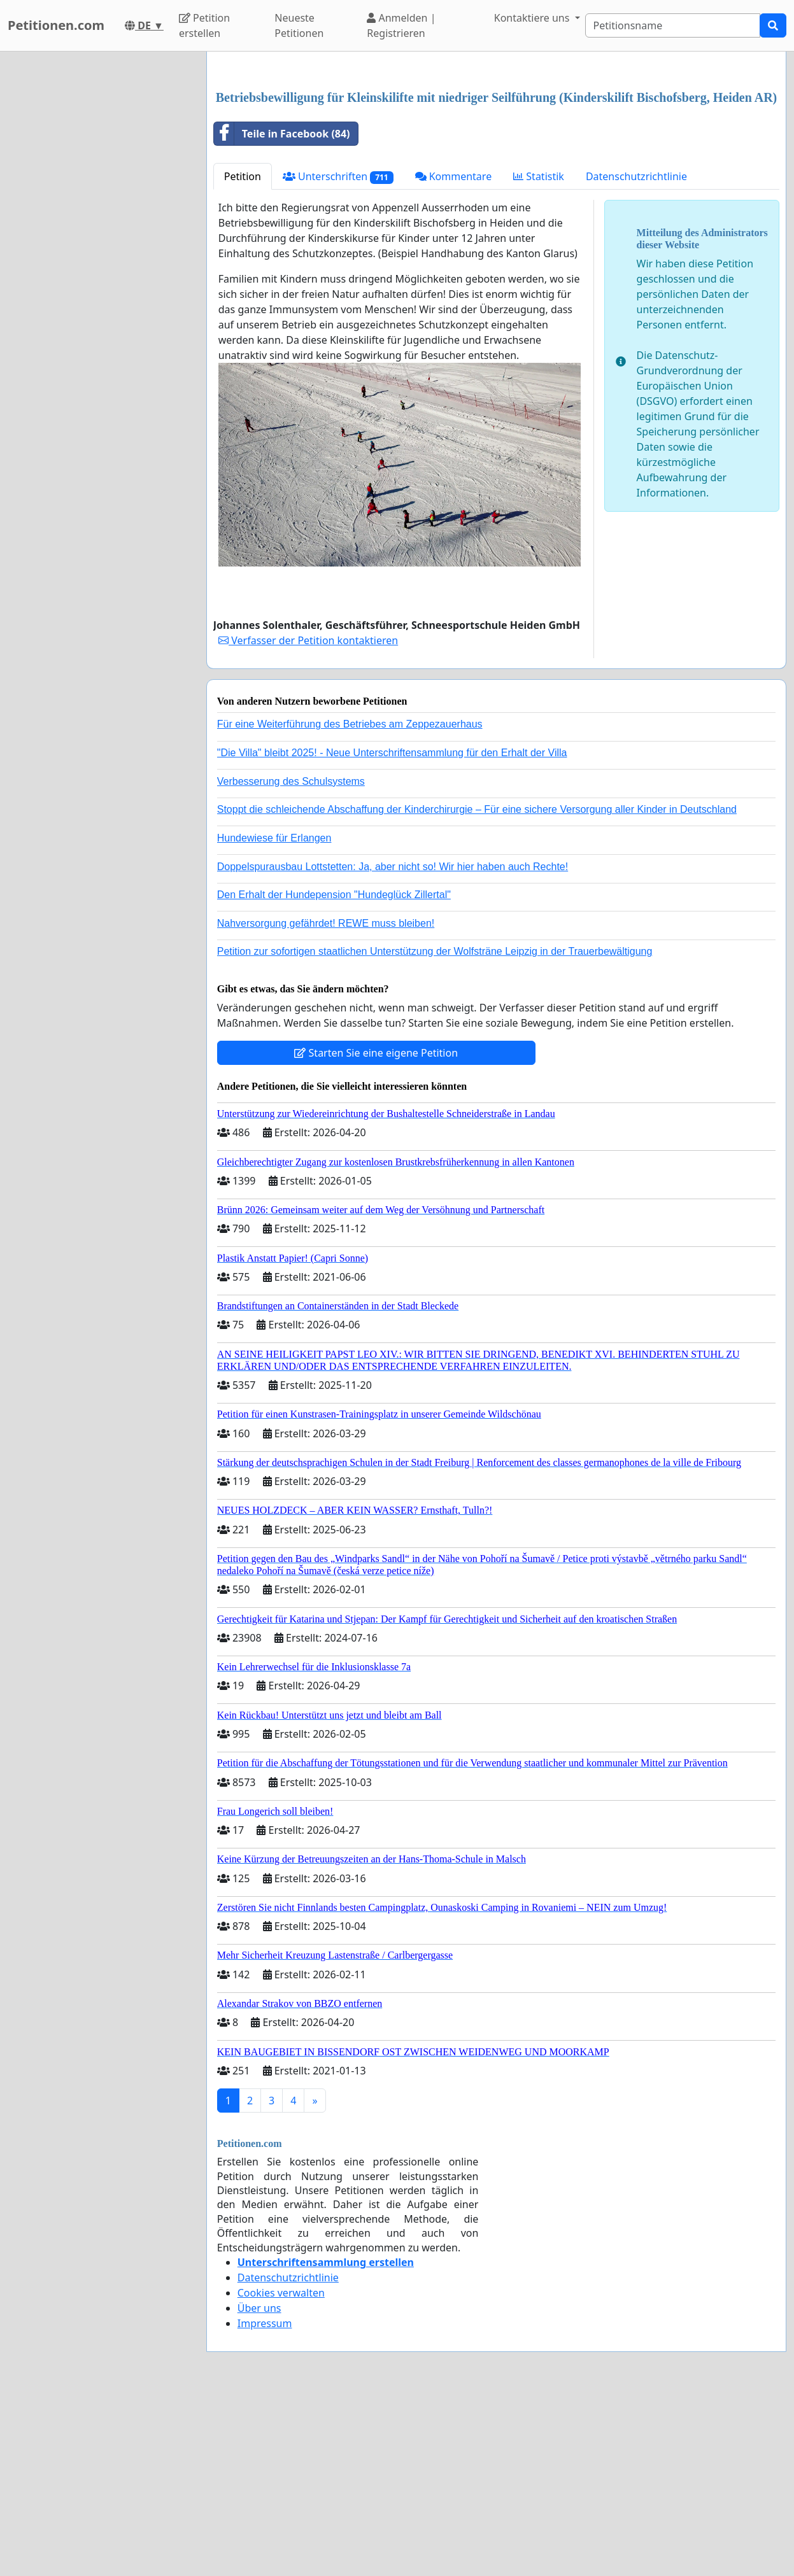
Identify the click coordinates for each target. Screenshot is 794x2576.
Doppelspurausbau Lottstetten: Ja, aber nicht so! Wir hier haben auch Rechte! (392, 1044)
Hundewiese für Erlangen (274, 1016)
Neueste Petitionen (298, 25)
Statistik (538, 355)
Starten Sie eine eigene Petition (376, 1231)
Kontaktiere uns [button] (533, 18)
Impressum (264, 2502)
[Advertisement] (496, 161)
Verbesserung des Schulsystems (291, 959)
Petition (242, 355)
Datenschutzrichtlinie (636, 355)
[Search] (672, 25)
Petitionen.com (56, 25)
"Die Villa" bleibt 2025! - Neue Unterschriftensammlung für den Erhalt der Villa (392, 931)
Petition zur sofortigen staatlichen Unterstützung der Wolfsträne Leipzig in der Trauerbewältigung (435, 1129)
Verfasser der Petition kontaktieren (308, 819)
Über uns (259, 2486)
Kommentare (453, 355)
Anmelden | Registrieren (401, 25)
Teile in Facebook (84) (282, 311)
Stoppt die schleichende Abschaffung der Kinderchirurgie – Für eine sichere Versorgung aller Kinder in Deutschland (477, 987)
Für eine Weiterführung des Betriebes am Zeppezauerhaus (350, 902)
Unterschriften (338, 355)
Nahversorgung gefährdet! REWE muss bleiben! (326, 1101)
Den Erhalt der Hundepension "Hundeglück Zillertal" (334, 1072)
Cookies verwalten (281, 2471)
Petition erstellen (204, 25)
